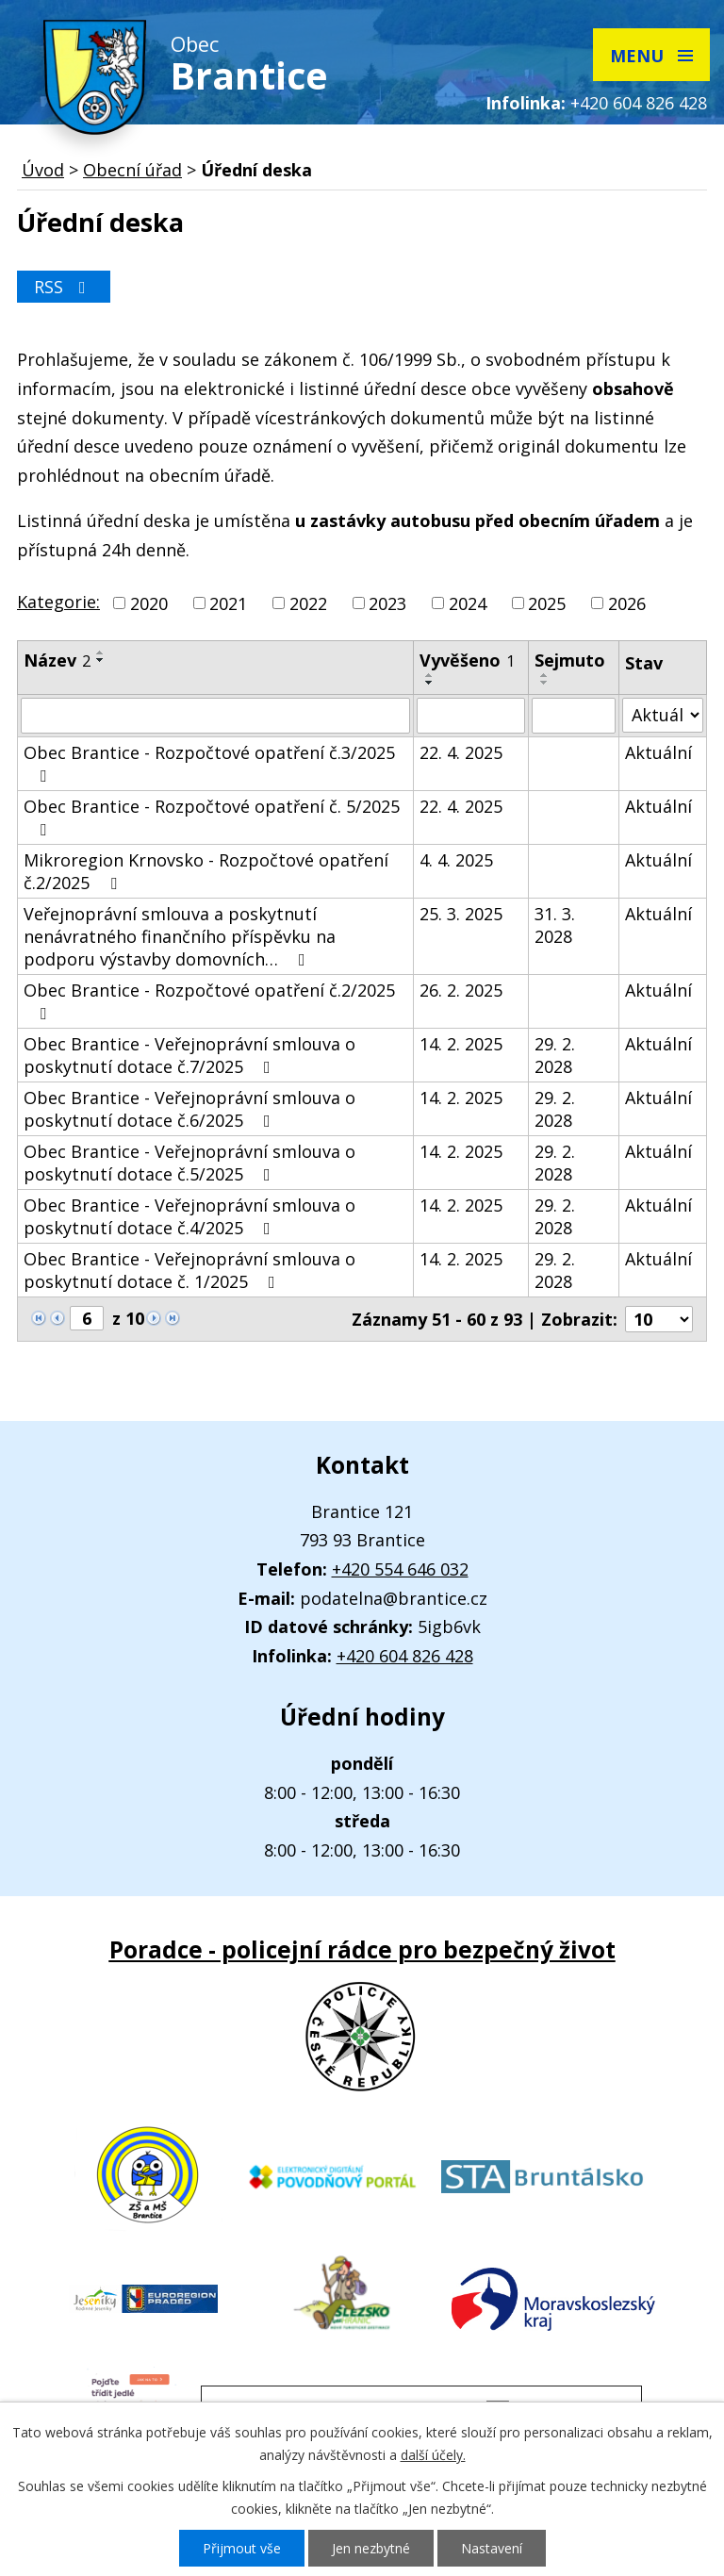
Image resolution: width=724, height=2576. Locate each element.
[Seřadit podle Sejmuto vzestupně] (545, 675)
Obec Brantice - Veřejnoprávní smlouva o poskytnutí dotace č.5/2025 (189, 1162)
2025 (547, 603)
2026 (627, 603)
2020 (149, 603)
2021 (228, 603)
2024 (467, 603)
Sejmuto (570, 660)
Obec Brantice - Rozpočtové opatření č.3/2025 (209, 762)
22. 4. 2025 (461, 752)
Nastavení (491, 2548)
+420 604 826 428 (638, 102)
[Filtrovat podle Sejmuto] (574, 716)
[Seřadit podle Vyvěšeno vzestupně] (430, 675)
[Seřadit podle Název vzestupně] (100, 652)
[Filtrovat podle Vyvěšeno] (471, 716)
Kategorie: (58, 601)
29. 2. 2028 (555, 1055)
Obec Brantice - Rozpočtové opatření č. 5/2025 (212, 816)
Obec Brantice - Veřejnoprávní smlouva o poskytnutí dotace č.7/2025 (189, 1055)
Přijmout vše (242, 2548)
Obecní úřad (132, 169)
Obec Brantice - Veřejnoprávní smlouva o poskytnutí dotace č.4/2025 (189, 1216)
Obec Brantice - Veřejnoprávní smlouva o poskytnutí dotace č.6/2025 (189, 1108)
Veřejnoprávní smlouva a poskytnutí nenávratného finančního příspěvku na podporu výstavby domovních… (180, 936)
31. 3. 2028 (555, 925)
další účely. (433, 2455)
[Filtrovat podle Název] (215, 716)
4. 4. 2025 (456, 860)
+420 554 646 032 (400, 1569)
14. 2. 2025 (461, 1043)
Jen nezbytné (371, 2548)
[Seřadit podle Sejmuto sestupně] (545, 682)
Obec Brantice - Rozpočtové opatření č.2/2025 (209, 1000)
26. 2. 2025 (461, 990)
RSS (63, 286)
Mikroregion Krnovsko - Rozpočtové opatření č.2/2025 (206, 871)
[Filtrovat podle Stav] (662, 715)
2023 (387, 603)
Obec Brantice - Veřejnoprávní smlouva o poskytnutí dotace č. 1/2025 (189, 1270)
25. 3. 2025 (461, 913)
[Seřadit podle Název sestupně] (100, 660)
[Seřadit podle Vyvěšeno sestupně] (430, 682)
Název (57, 660)
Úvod (43, 169)
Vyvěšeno (467, 660)
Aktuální (658, 752)
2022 (308, 603)
